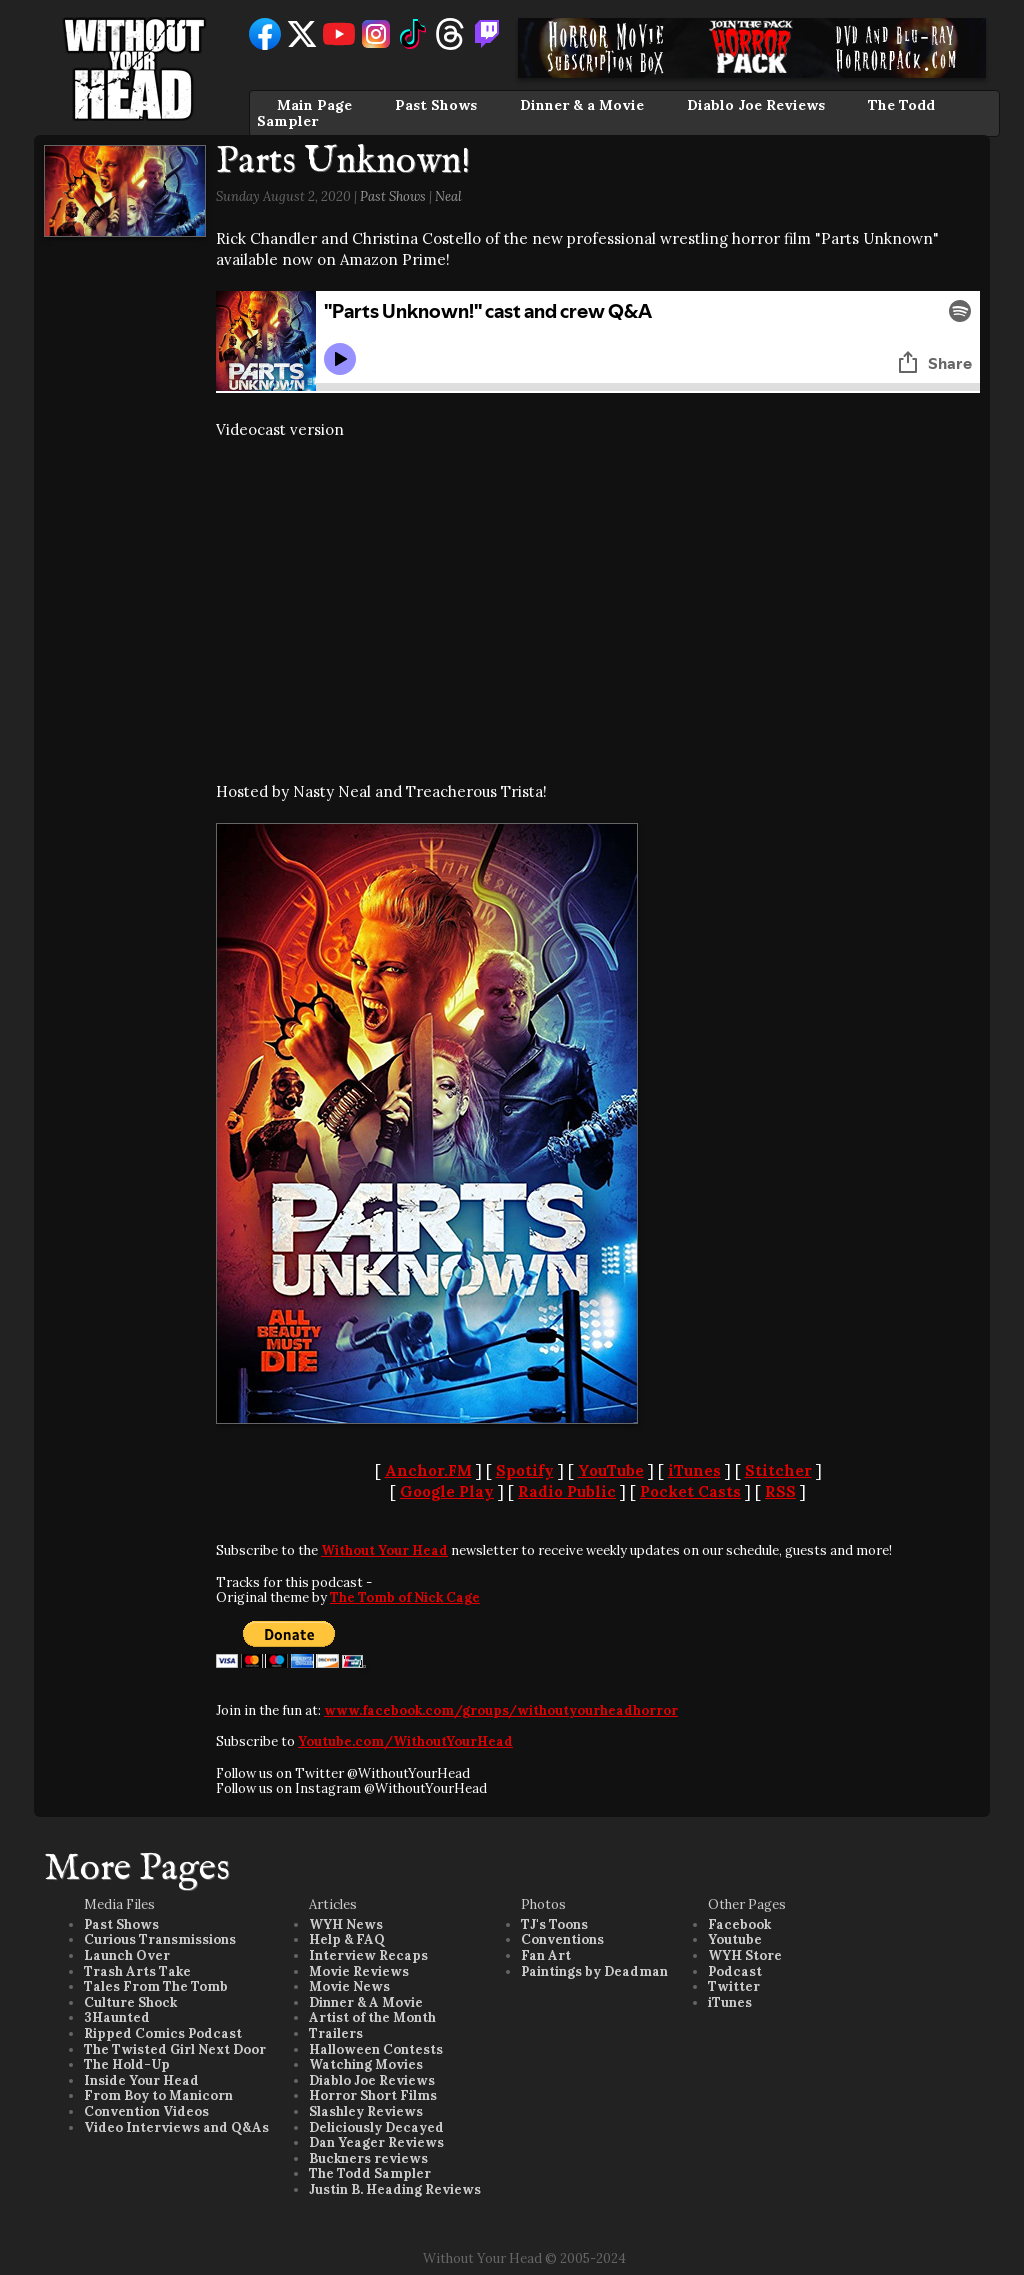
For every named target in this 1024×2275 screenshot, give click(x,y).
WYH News (346, 1924)
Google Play (447, 1491)
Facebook (739, 1924)
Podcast (735, 1971)
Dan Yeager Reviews (376, 2142)
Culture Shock (130, 2002)
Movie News (349, 1986)
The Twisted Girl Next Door (175, 2049)
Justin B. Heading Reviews (395, 2189)
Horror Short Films (373, 2095)
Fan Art (546, 1955)
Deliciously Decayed (376, 2127)
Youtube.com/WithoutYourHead (405, 1741)
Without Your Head (384, 1550)
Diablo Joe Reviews (756, 105)
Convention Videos (146, 2111)
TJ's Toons (554, 1924)
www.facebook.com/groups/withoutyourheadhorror (501, 1710)
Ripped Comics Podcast (163, 2033)
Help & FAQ (347, 1939)
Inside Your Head (141, 2080)
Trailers (336, 2033)
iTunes (694, 1470)
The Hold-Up (127, 2064)
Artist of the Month (372, 2017)
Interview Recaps (368, 1955)
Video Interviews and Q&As (176, 2127)
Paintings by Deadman (594, 1971)
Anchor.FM (428, 1470)
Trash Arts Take (137, 1971)
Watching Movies (366, 2064)
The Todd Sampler (370, 2173)
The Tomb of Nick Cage (405, 1597)
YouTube (611, 1470)
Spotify (525, 1470)
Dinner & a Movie (582, 105)
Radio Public (567, 1491)
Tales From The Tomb (156, 1986)
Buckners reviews (368, 2158)
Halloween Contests (376, 2049)
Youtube (735, 1939)
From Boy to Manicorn (158, 2095)
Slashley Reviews (366, 2111)
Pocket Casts (690, 1491)
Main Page (314, 105)
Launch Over (127, 1955)
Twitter (734, 1986)
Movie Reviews (359, 1971)
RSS (780, 1491)
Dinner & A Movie (366, 2002)
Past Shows (436, 105)
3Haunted (117, 2017)
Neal (448, 196)
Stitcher (778, 1470)
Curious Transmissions (160, 1939)
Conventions (562, 1939)
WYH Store (745, 1955)
